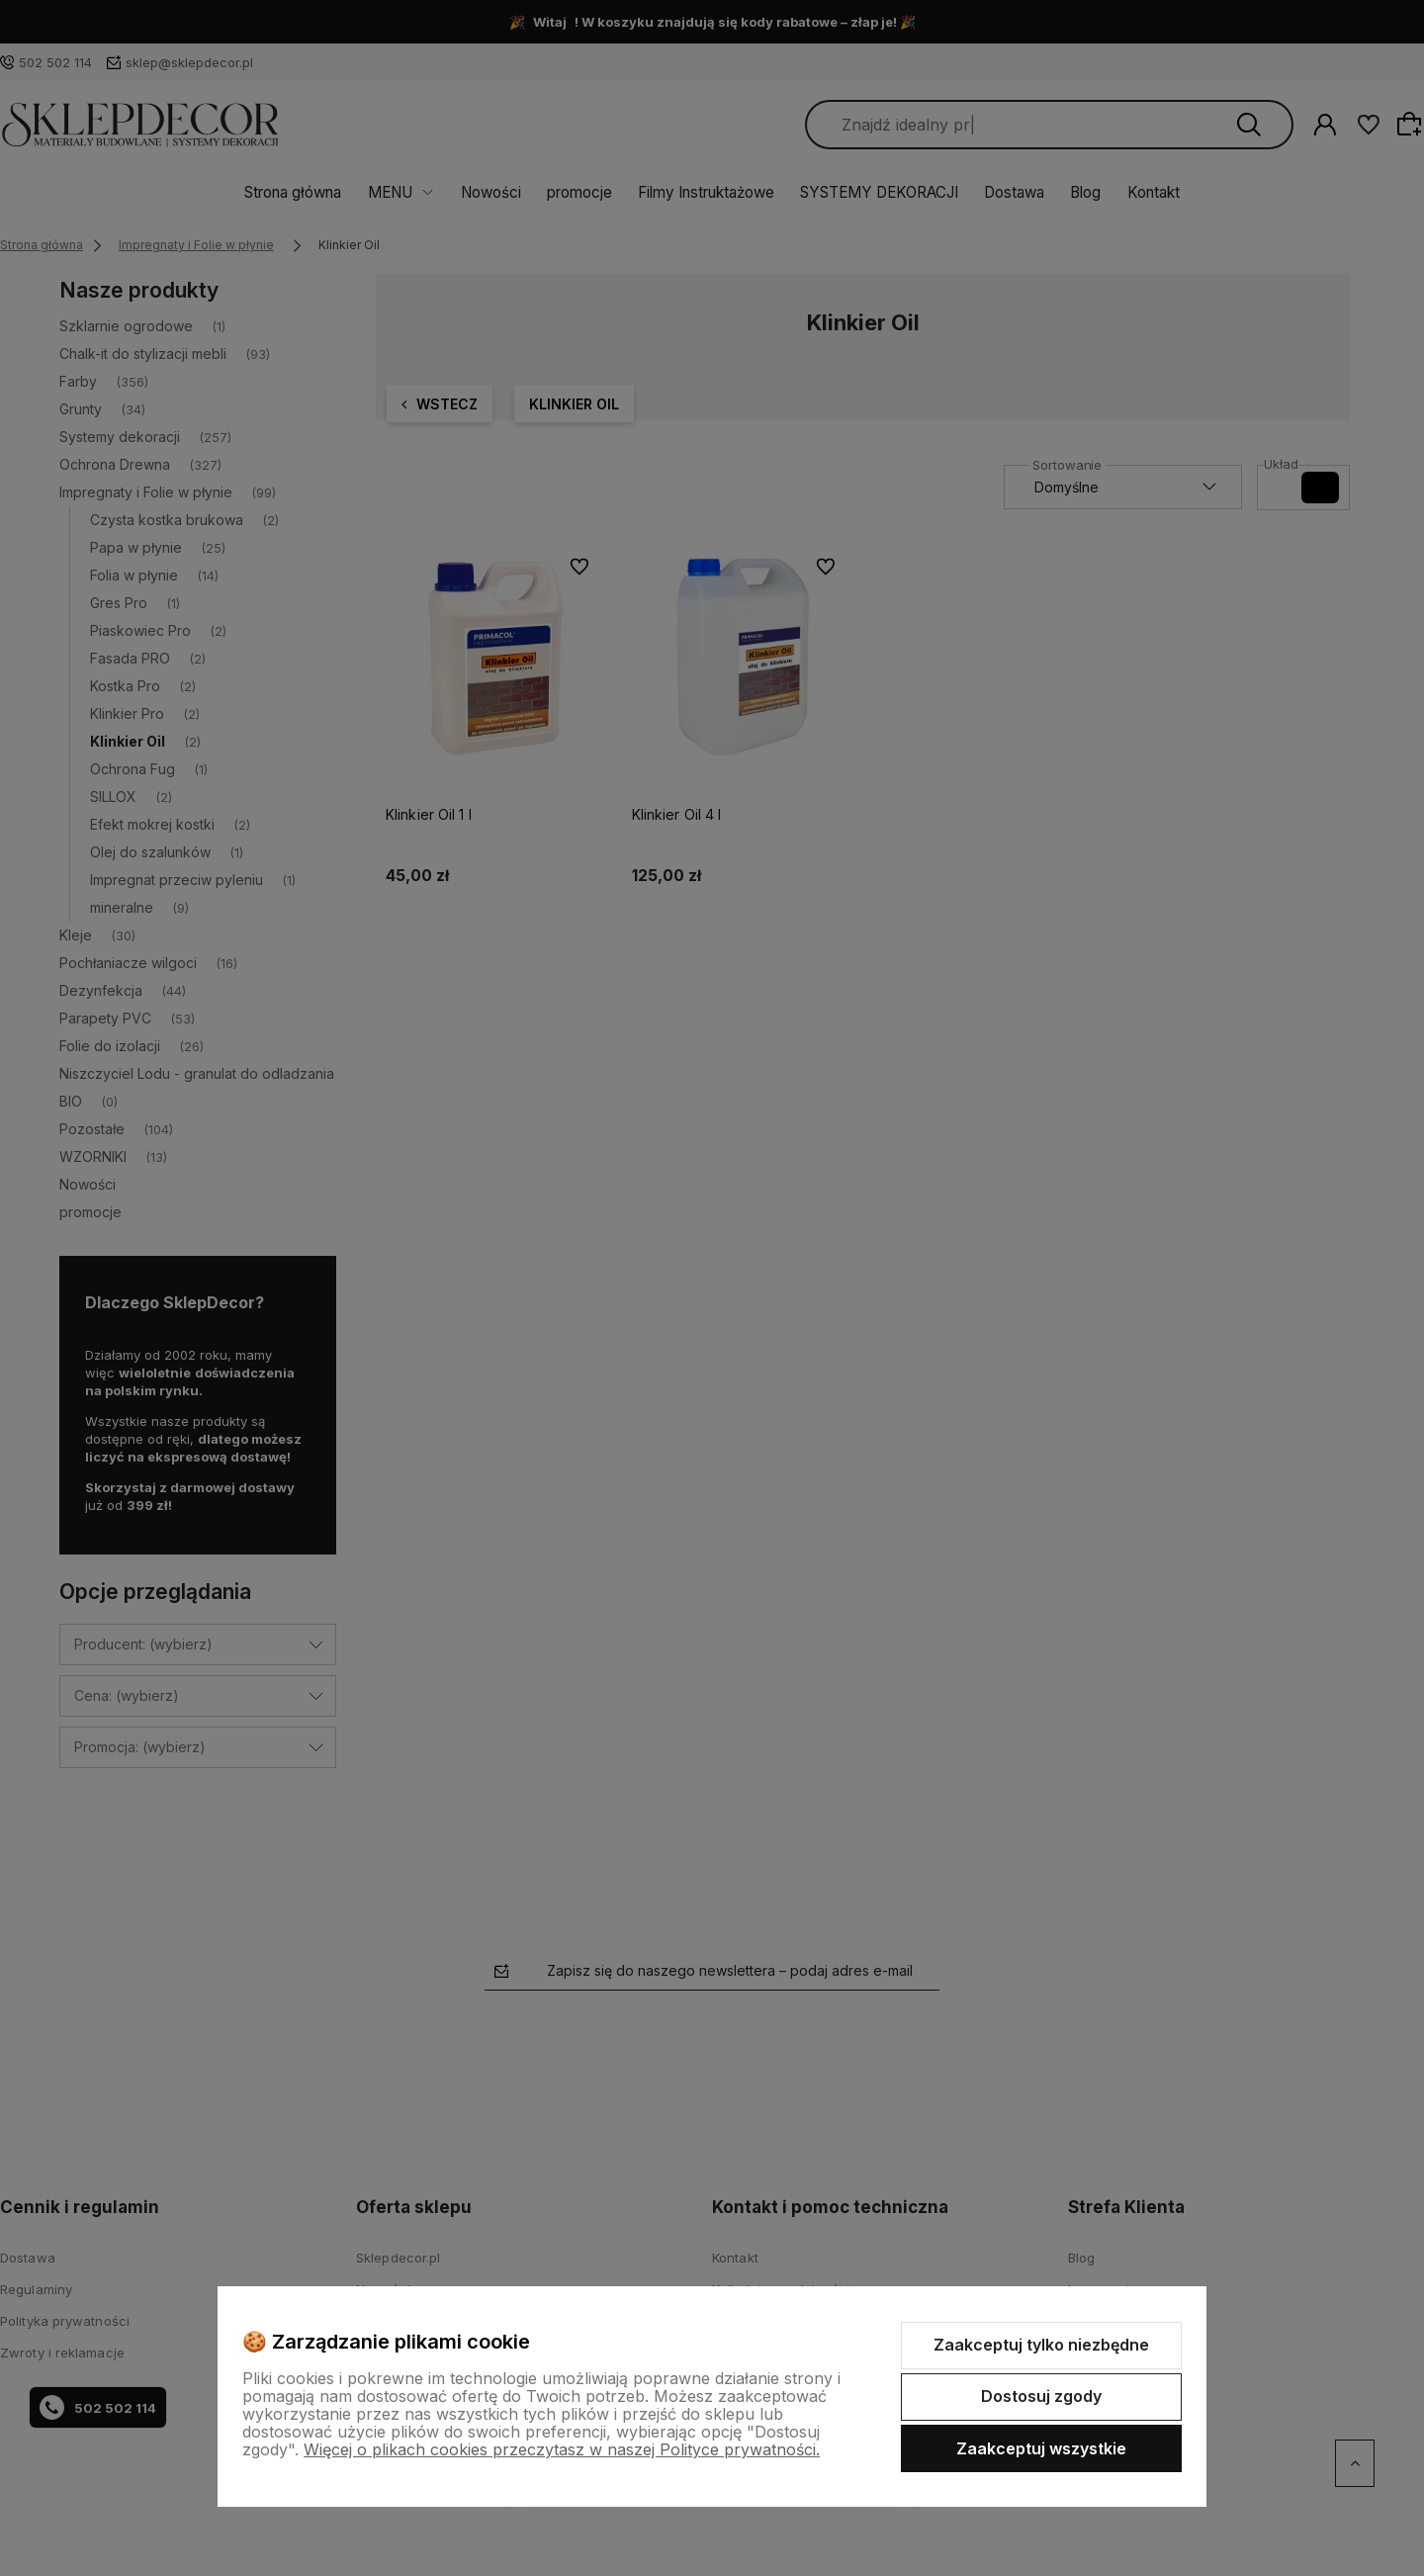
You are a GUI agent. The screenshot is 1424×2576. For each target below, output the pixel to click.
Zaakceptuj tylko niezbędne (1041, 2344)
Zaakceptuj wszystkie (1041, 2448)
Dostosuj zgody (1041, 2396)
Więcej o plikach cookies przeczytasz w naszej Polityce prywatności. (562, 2449)
